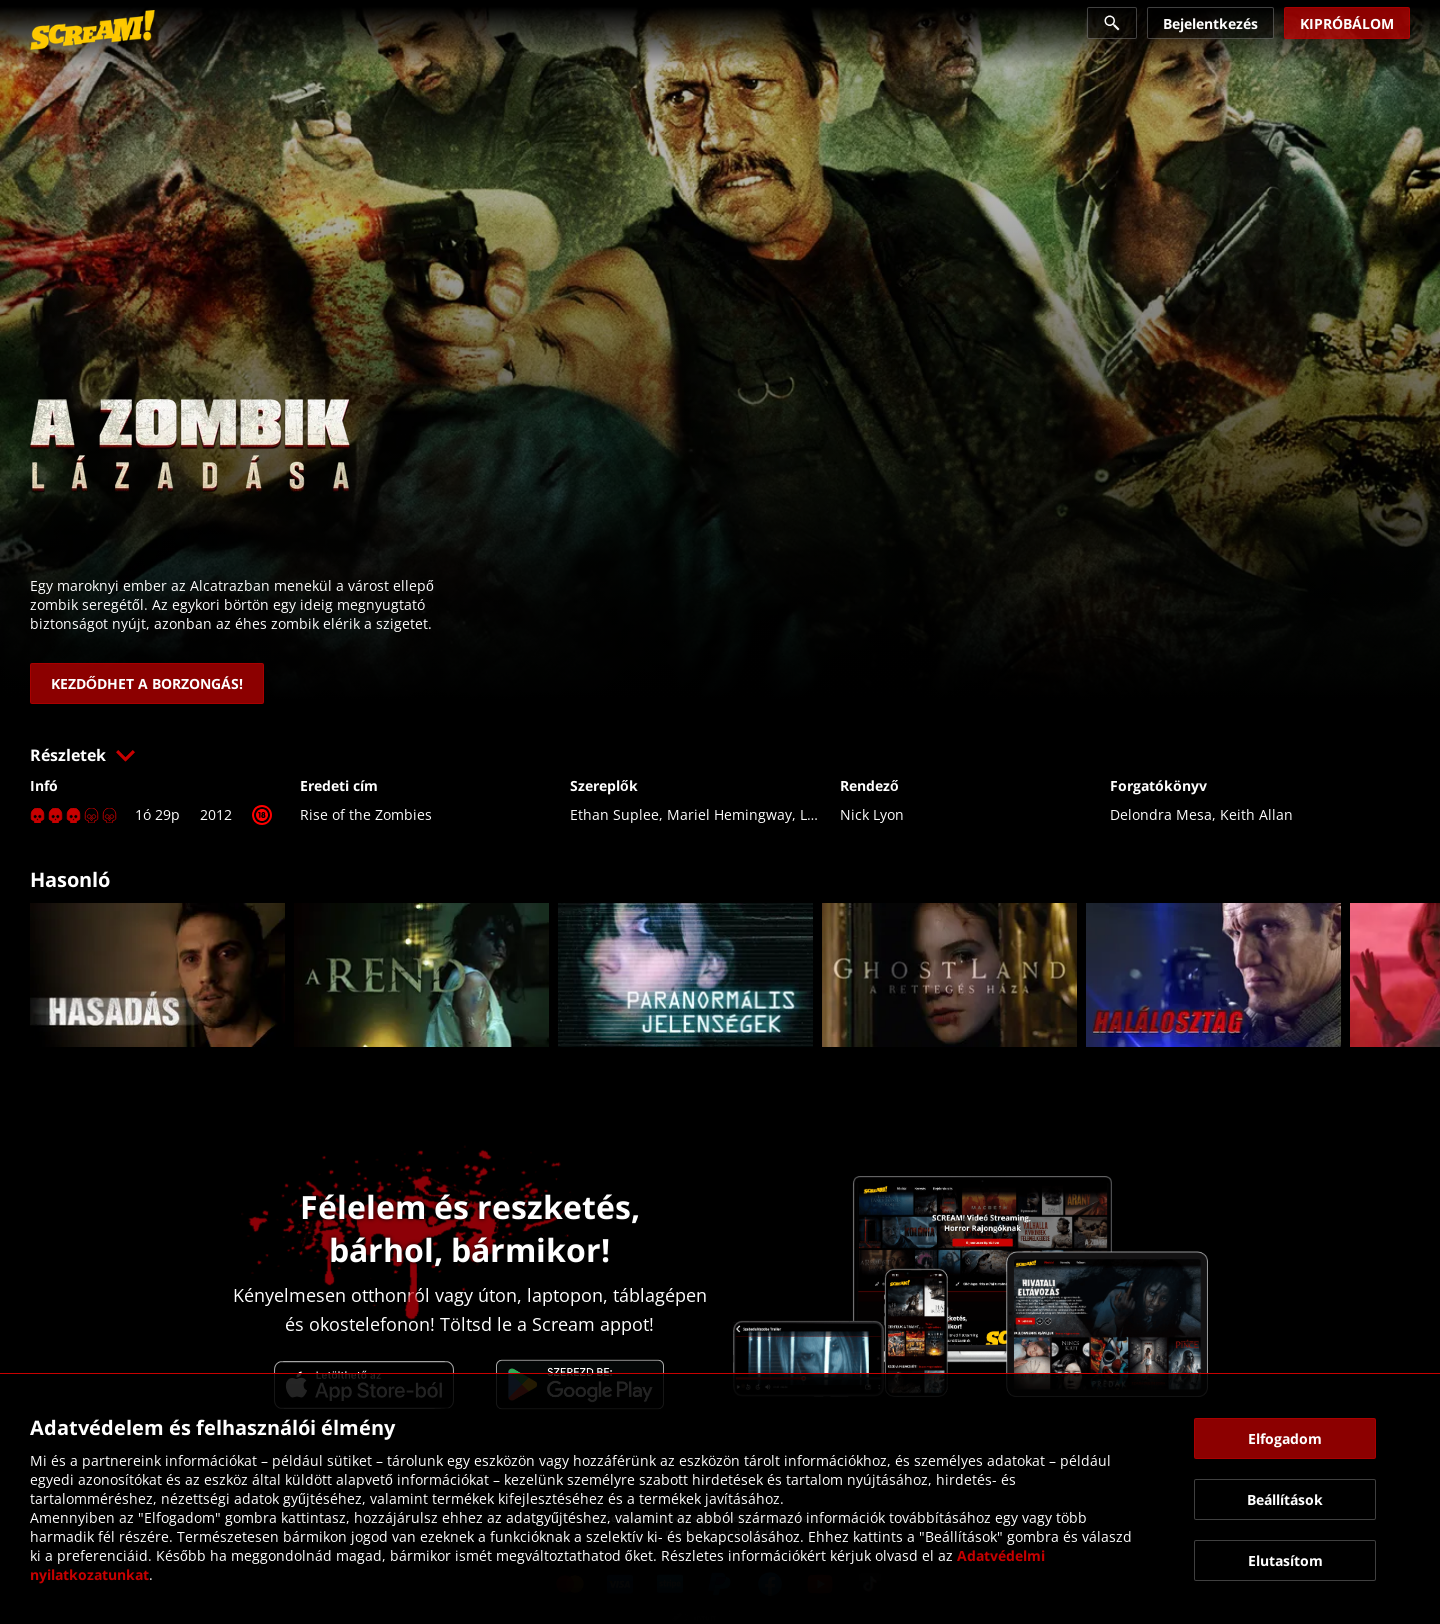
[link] (92, 30)
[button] (720, 755)
